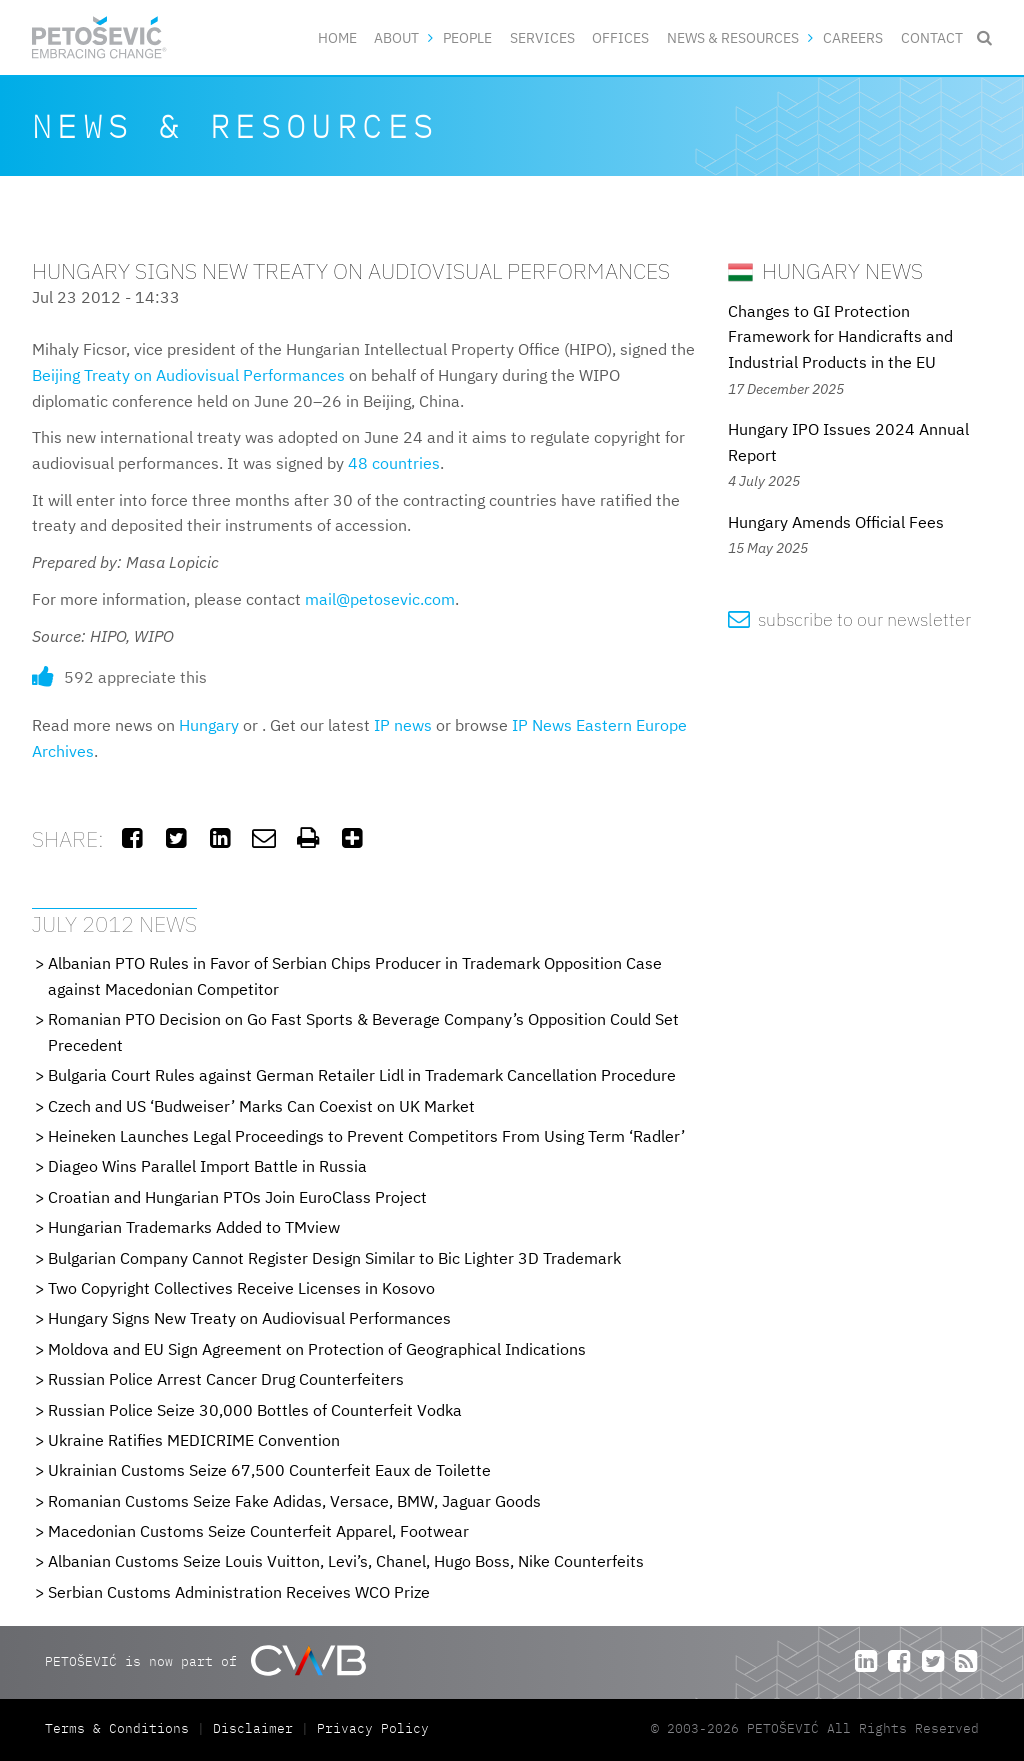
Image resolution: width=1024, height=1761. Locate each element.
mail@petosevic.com (380, 599)
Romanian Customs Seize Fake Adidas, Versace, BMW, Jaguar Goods (294, 1501)
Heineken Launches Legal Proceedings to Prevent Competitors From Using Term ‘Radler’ (366, 1136)
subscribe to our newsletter (849, 619)
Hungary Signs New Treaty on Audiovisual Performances (249, 1318)
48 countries (394, 463)
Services (542, 37)
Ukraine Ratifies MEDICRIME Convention (194, 1440)
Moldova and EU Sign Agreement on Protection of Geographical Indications (317, 1349)
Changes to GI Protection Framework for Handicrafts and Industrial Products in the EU (840, 336)
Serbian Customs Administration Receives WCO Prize (239, 1592)
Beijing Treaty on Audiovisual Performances (188, 375)
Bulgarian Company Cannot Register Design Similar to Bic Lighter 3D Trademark (334, 1258)
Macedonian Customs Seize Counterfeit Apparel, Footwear (258, 1531)
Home (337, 37)
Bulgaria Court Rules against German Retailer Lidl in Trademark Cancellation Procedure (362, 1075)
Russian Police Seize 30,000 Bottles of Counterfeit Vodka (255, 1410)
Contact (932, 37)
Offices (620, 37)
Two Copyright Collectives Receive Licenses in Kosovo (241, 1288)
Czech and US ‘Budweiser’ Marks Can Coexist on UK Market (261, 1106)
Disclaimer (253, 1728)
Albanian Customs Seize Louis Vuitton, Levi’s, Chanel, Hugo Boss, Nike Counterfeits (346, 1561)
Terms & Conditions (121, 1728)
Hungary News (825, 270)
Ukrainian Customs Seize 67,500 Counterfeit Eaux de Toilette (269, 1470)
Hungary (209, 725)
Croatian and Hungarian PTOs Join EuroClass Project (237, 1197)
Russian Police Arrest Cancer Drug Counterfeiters (226, 1379)
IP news (403, 725)
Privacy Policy (373, 1728)
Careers (853, 37)
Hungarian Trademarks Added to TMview (194, 1227)
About (396, 37)
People (467, 37)
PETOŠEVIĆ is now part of (205, 1660)
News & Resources (733, 37)
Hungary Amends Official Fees (836, 522)
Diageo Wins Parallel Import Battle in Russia (207, 1166)
